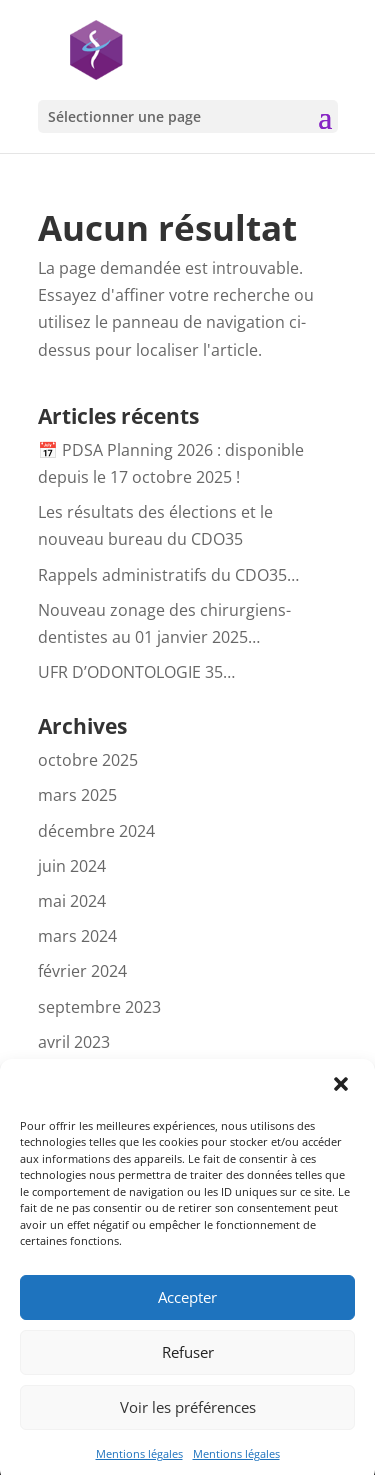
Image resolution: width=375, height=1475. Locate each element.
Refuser (188, 1363)
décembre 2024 (96, 831)
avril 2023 (74, 1042)
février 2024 (82, 971)
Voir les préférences (188, 1418)
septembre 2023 (99, 1007)
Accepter (187, 1308)
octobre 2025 (88, 760)
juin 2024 (72, 866)
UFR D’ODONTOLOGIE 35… (136, 672)
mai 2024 (72, 901)
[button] (343, 1097)
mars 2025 (77, 795)
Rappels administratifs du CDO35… (168, 575)
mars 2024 (77, 936)
